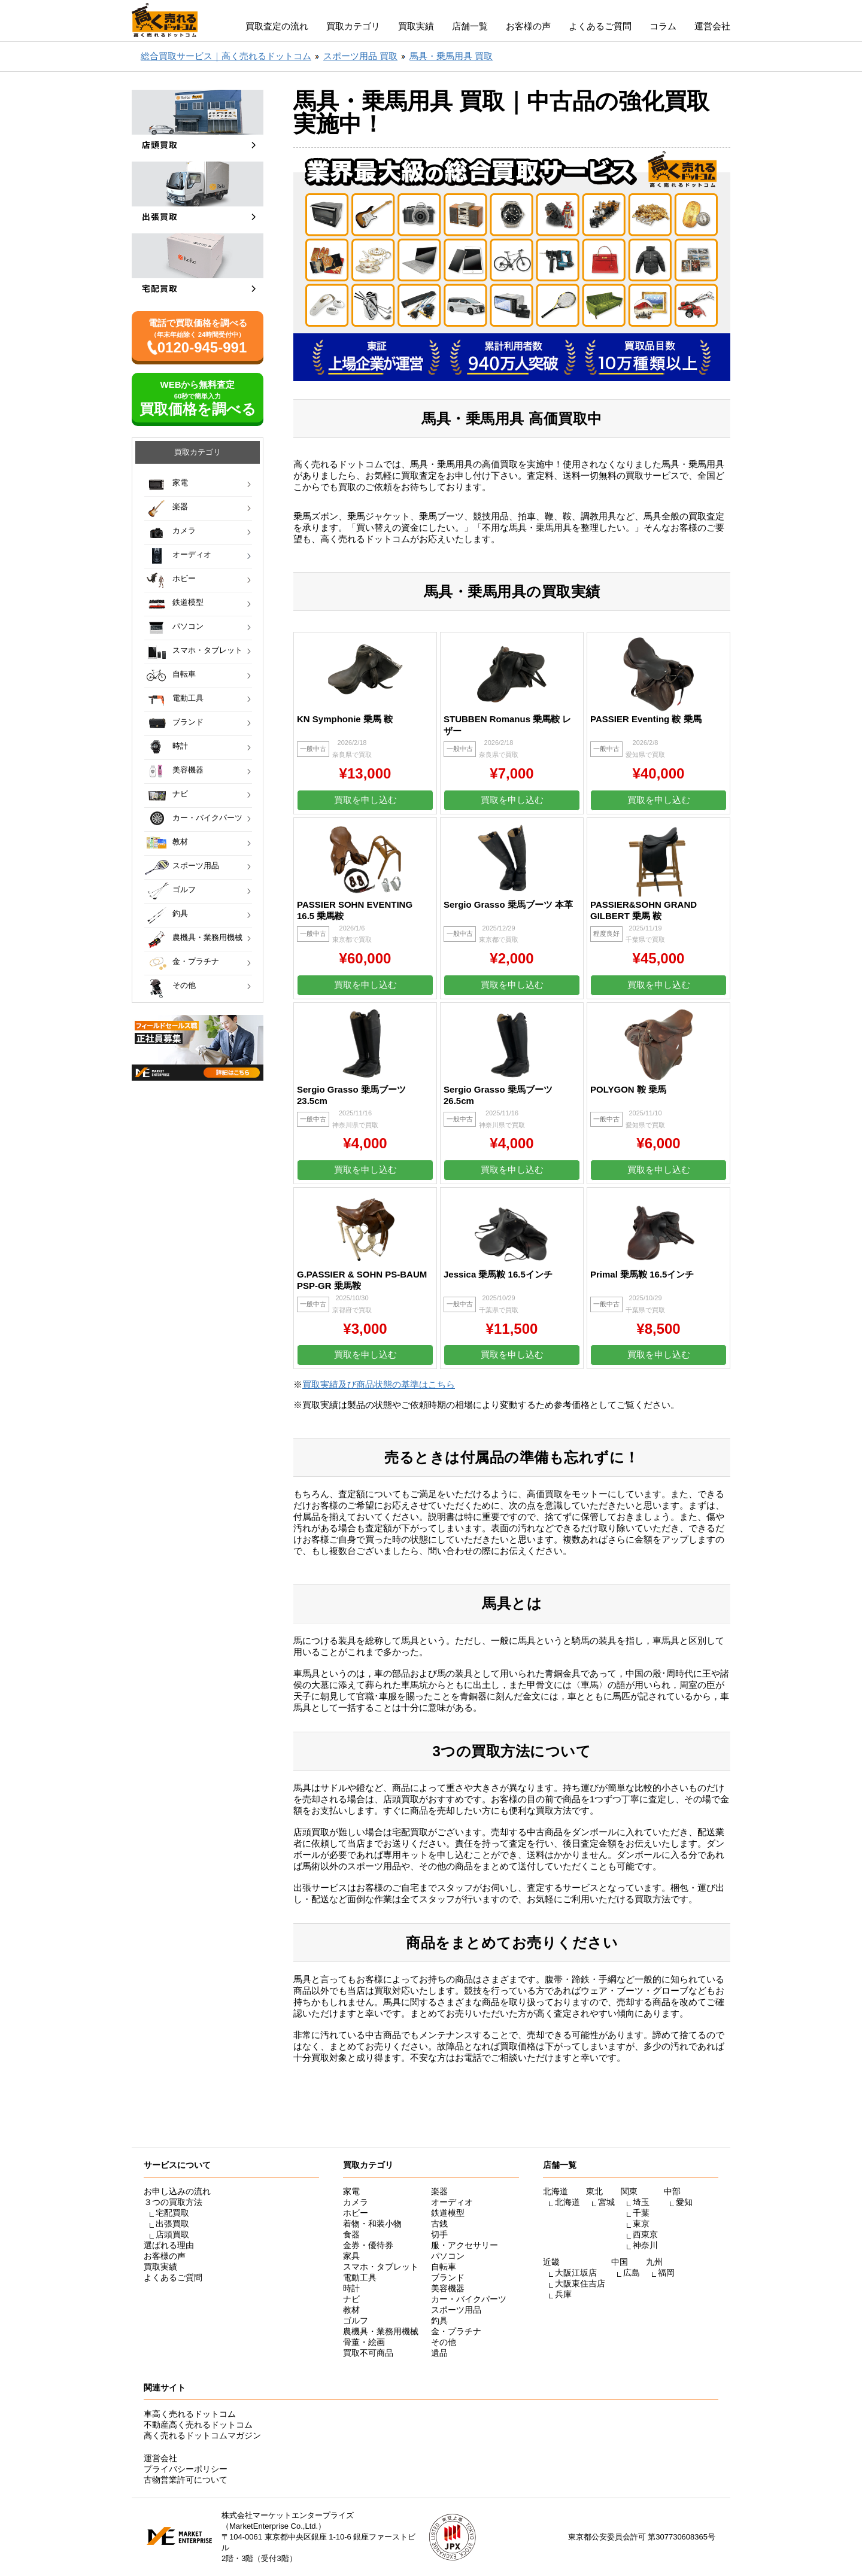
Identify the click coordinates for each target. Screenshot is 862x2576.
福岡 (666, 2272)
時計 (180, 745)
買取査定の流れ (276, 26)
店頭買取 (172, 2234)
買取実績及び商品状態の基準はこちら (378, 1384)
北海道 (567, 2202)
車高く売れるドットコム (190, 2414)
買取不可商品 (368, 2353)
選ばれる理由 (169, 2245)
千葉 (641, 2213)
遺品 (439, 2353)
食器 (351, 2234)
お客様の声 (528, 26)
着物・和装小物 (372, 2223)
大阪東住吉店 (580, 2283)
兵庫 (563, 2294)
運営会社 (712, 26)
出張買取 (172, 2223)
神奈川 (645, 2245)
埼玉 (641, 2202)
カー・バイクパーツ (207, 817)
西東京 (645, 2234)
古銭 (439, 2223)
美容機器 (188, 769)
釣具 (180, 913)
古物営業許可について (185, 2479)
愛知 (684, 2202)
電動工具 (188, 698)
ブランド (188, 721)
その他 (184, 985)
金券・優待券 (368, 2245)
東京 (641, 2223)
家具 (351, 2256)
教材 (180, 841)
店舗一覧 (470, 26)
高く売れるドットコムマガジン (202, 2435)
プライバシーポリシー (185, 2469)
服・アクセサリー (464, 2245)
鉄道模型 (188, 602)
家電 (180, 482)
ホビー (184, 578)
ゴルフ (184, 889)
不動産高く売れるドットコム (198, 2424)
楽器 (180, 506)
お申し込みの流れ (177, 2191)
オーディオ (191, 554)
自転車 (184, 674)
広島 (631, 2272)
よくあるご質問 (600, 26)
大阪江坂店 (576, 2272)
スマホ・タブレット (207, 650)
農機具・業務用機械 (207, 937)
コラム (662, 26)
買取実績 (416, 26)
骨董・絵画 (364, 2342)
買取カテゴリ (353, 26)
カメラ (184, 530)
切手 (439, 2234)
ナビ (180, 793)
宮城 (606, 2202)
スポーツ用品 (195, 865)
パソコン (188, 626)
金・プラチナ (195, 961)
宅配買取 (172, 2213)
